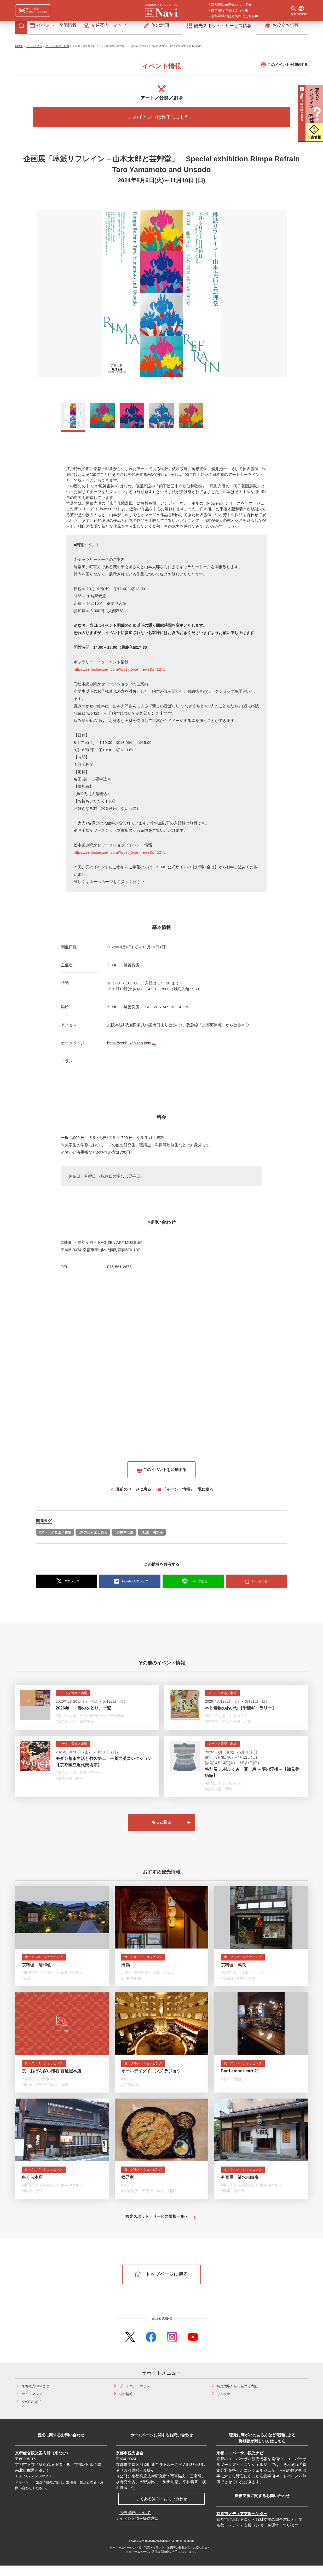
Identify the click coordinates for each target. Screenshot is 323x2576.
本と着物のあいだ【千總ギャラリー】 (240, 1710)
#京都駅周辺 (131, 2094)
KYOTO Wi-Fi (32, 2412)
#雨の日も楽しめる (92, 1535)
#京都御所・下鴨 (135, 2201)
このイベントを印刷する (284, 67)
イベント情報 (34, 48)
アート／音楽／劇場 (57, 48)
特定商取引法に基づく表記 (237, 2396)
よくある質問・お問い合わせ (161, 2509)
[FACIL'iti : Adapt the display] (33, 10)
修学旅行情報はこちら (228, 11)
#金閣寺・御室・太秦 (238, 1987)
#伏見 (26, 1987)
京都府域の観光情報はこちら (233, 16)
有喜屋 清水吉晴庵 (239, 2187)
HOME (19, 48)
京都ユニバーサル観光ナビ (239, 2463)
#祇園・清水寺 (152, 1535)
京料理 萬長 (233, 1973)
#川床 (126, 1981)
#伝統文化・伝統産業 (106, 1719)
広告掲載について (135, 2523)
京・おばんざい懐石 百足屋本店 (51, 2080)
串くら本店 (32, 2187)
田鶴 (125, 1973)
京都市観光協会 (129, 2463)
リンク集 (223, 2404)
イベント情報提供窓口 (139, 2529)
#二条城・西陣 (239, 1724)
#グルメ (76, 1981)
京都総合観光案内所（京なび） (42, 2463)
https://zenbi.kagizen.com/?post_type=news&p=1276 (119, 672)
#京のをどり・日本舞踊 (75, 1724)
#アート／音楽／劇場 (55, 1535)
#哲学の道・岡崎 (69, 1781)
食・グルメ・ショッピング (46, 1965)
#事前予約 (30, 1981)
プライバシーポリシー (136, 2396)
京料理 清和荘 (36, 1973)
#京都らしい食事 (54, 1981)
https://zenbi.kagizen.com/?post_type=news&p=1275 (119, 855)
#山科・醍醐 (231, 2088)
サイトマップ (32, 2404)
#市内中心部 (123, 1535)
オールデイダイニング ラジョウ (151, 2080)
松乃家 (127, 2187)
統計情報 (126, 2404)
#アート (244, 1719)
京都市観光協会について (229, 5)
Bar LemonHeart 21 (240, 2080)
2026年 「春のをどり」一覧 (83, 1710)
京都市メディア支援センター (241, 2524)
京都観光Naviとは (35, 2396)
